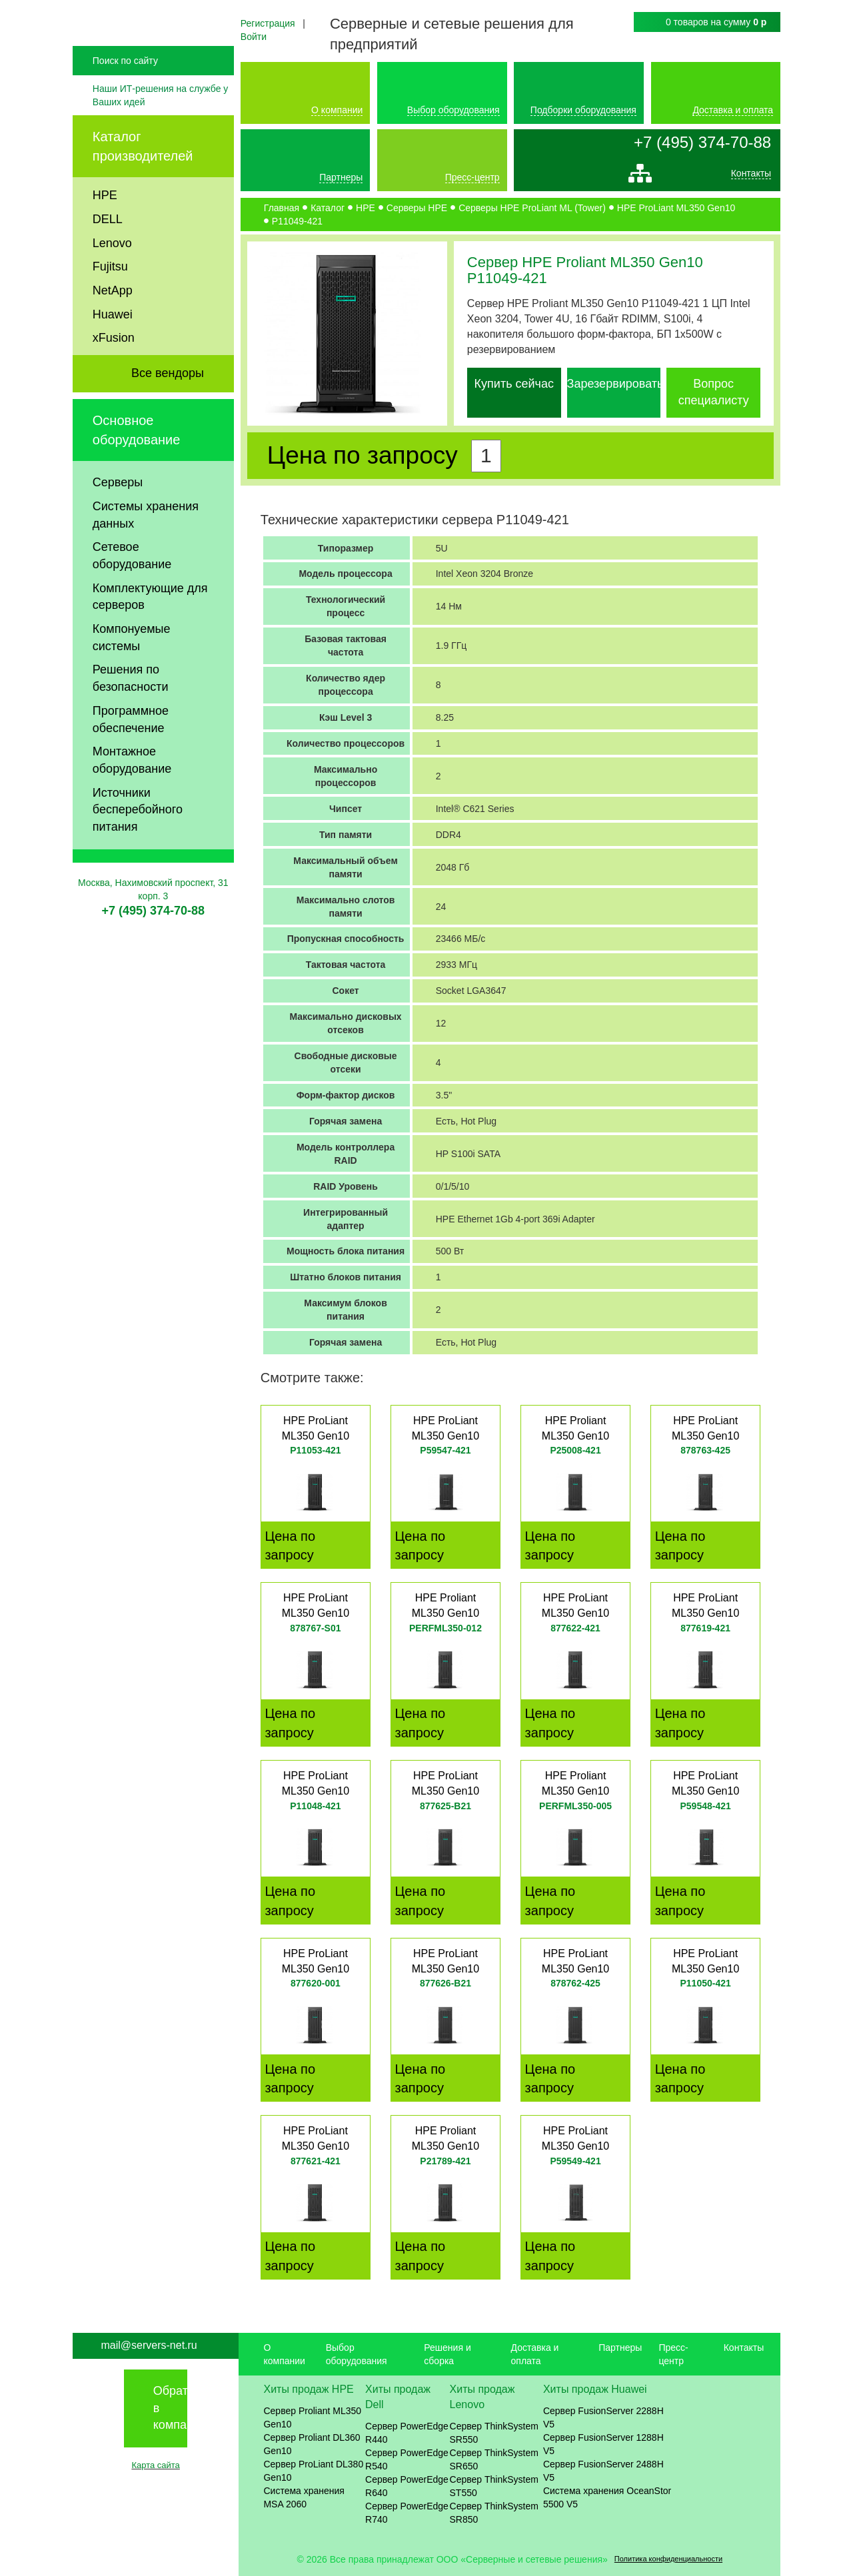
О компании (337, 110)
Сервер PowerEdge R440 (406, 2433)
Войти (254, 36)
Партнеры (341, 177)
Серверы (118, 518)
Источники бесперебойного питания (138, 845)
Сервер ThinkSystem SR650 (494, 2459)
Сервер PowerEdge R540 (406, 2459)
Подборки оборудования (583, 110)
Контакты (751, 176)
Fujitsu (110, 302)
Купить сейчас (514, 383)
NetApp (113, 326)
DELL (108, 255)
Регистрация (268, 23)
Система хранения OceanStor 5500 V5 (607, 2497)
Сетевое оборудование (132, 591)
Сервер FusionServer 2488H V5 (603, 2471)
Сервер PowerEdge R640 (406, 2486)
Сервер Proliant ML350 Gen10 (312, 2417)
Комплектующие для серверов (150, 633)
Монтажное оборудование (132, 796)
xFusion (114, 373)
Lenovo (112, 278)
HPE (105, 231)
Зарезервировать (615, 383)
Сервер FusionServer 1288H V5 (603, 2444)
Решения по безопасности (131, 714)
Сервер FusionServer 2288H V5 (603, 2417)
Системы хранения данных (146, 551)
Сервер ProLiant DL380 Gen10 (313, 2471)
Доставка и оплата (732, 110)
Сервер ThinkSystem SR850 (494, 2513)
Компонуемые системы (132, 673)
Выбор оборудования (453, 110)
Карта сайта (155, 2465)
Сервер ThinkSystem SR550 (494, 2433)
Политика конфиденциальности (668, 2559)
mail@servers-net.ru (149, 2345)
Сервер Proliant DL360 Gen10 (311, 2444)
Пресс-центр (472, 177)
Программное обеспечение (131, 755)
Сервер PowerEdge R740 (406, 2513)
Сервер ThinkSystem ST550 (494, 2486)
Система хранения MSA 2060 (304, 2497)
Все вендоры (167, 409)
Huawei (113, 350)
